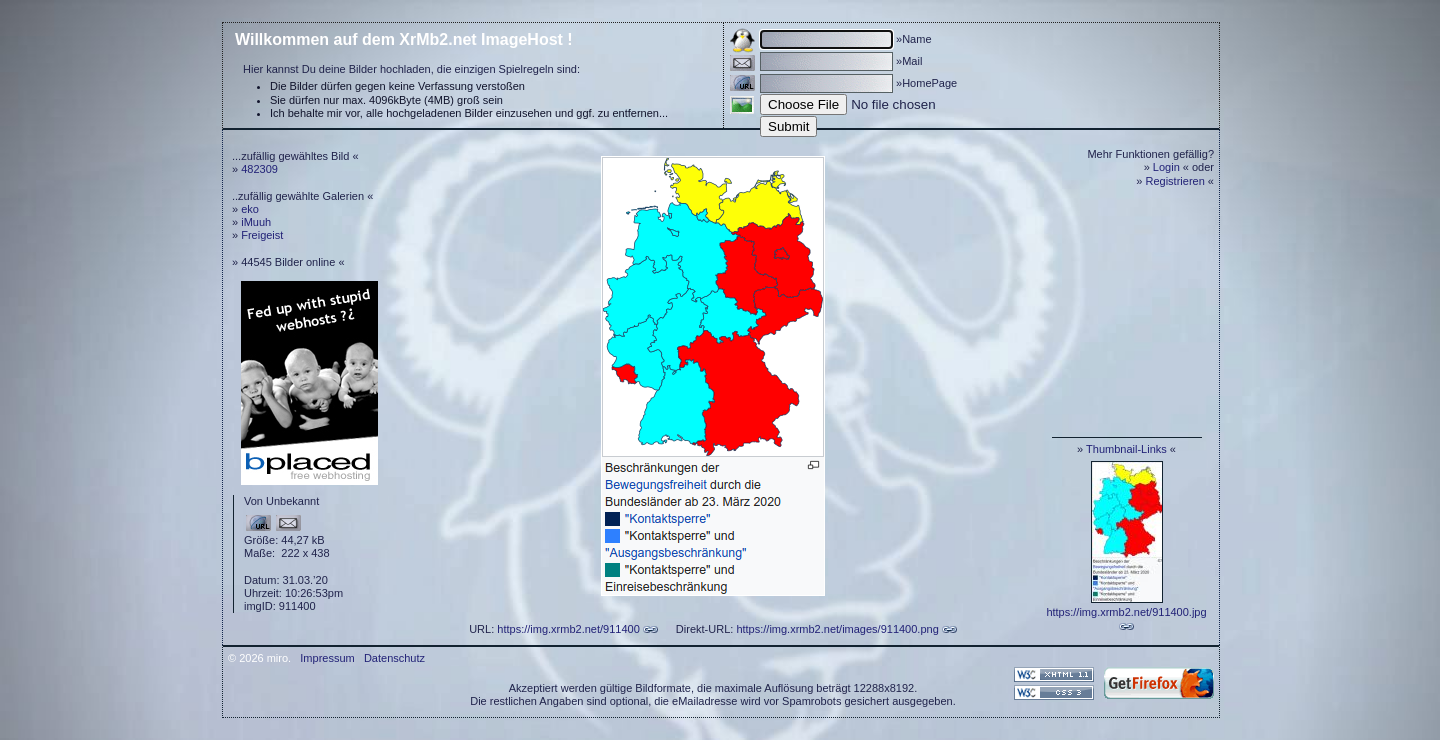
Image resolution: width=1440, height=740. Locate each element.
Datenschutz (394, 658)
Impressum (327, 658)
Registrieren (1175, 181)
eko (250, 209)
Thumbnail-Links (1126, 449)
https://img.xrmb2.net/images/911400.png (837, 629)
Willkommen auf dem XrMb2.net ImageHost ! (404, 39)
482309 (259, 169)
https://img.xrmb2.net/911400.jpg (1126, 612)
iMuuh (256, 222)
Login (1166, 167)
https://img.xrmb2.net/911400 (568, 629)
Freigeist (262, 235)
